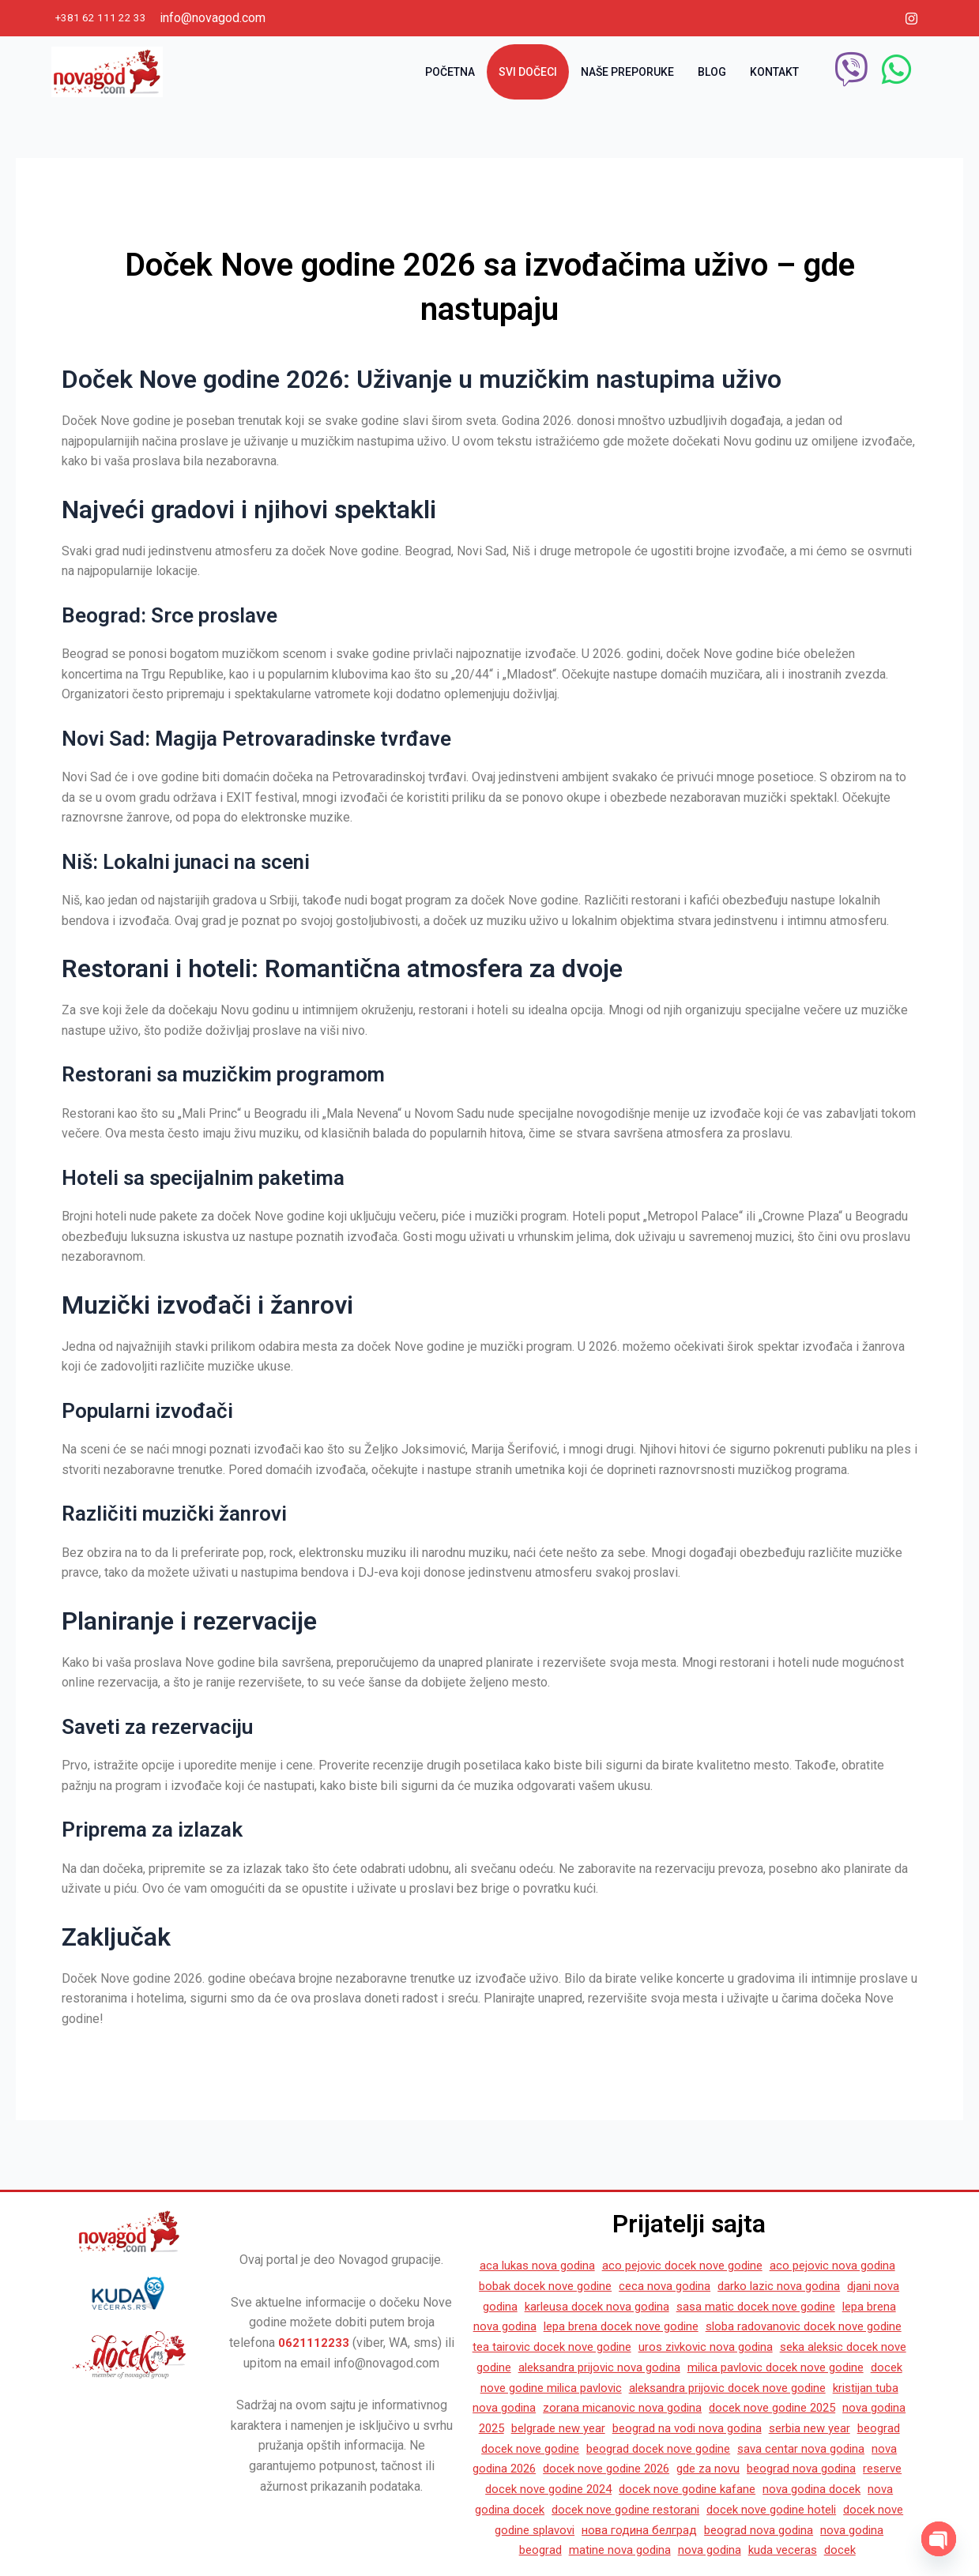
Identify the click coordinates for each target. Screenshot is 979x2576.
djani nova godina (519, 2287)
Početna (450, 71)
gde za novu (691, 2468)
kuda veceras (807, 2549)
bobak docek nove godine (589, 2266)
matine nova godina (636, 2549)
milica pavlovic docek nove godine (588, 2367)
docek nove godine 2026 (582, 2468)
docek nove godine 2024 (541, 2489)
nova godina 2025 (799, 2408)
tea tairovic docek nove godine (690, 2327)
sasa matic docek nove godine (818, 2287)
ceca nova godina (715, 2266)
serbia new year (740, 2428)
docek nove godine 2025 (674, 2408)
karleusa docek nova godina (650, 2287)
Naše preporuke (627, 71)
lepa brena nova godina (548, 2307)
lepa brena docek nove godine (702, 2307)
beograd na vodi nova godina (610, 2428)
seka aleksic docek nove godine (620, 2347)
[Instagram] (912, 18)
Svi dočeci (528, 71)
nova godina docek (820, 2489)
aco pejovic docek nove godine (704, 2246)
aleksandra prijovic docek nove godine (593, 2388)
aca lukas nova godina (551, 2246)
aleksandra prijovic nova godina (802, 2347)
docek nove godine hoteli (791, 2509)
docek (868, 2549)
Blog (712, 71)
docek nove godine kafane (689, 2489)
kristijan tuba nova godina (775, 2388)
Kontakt (774, 71)
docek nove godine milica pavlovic (785, 2367)
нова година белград (674, 2529)
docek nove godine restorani (636, 2509)
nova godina (730, 2549)
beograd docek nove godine (605, 2448)
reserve (875, 2468)
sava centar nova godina (755, 2448)
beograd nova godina (789, 2468)
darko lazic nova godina (835, 2266)
